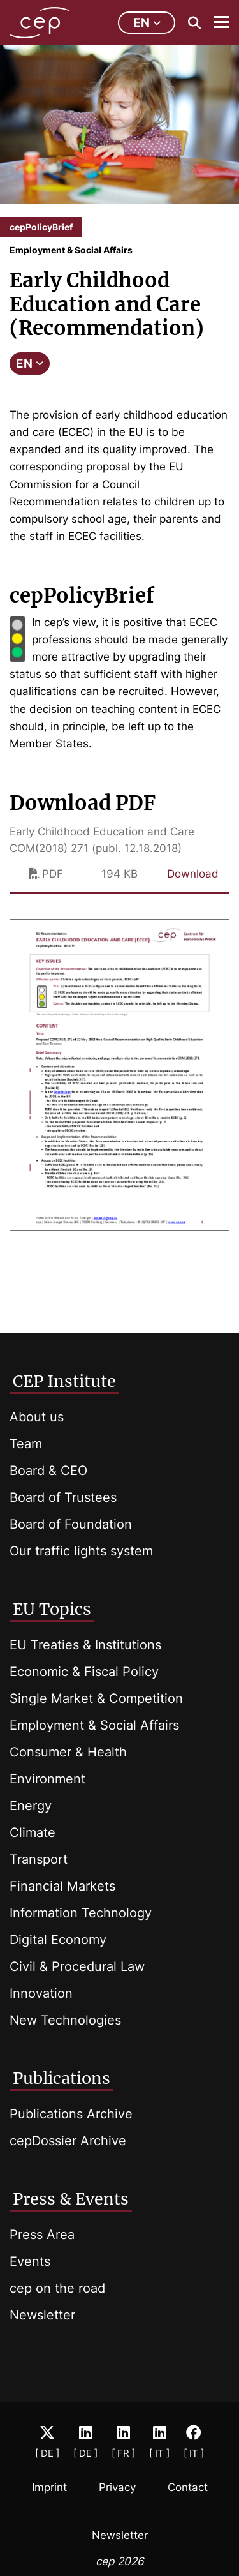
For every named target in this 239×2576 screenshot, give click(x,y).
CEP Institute (64, 1381)
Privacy (117, 2487)
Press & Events (71, 2199)
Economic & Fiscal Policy (84, 1671)
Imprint (49, 2487)
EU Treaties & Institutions (85, 1644)
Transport (39, 1859)
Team (26, 1443)
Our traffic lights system (81, 1551)
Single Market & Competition (96, 1698)
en (147, 22)
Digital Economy (58, 1939)
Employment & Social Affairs (94, 1725)
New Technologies (65, 2020)
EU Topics (52, 1609)
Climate (32, 1832)
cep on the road (57, 2288)
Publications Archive (71, 2114)
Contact (188, 2487)
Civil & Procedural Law (77, 1966)
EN (29, 363)
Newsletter (42, 2315)
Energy (31, 1805)
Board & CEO (48, 1470)
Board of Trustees (63, 1497)
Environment (47, 1778)
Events (30, 2261)
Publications (61, 2078)
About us (37, 1417)
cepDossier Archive (68, 2140)
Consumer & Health (68, 1752)
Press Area (42, 2234)
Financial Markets (62, 1886)
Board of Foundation (71, 1524)
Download (193, 873)
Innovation (41, 1993)
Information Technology (81, 1913)
